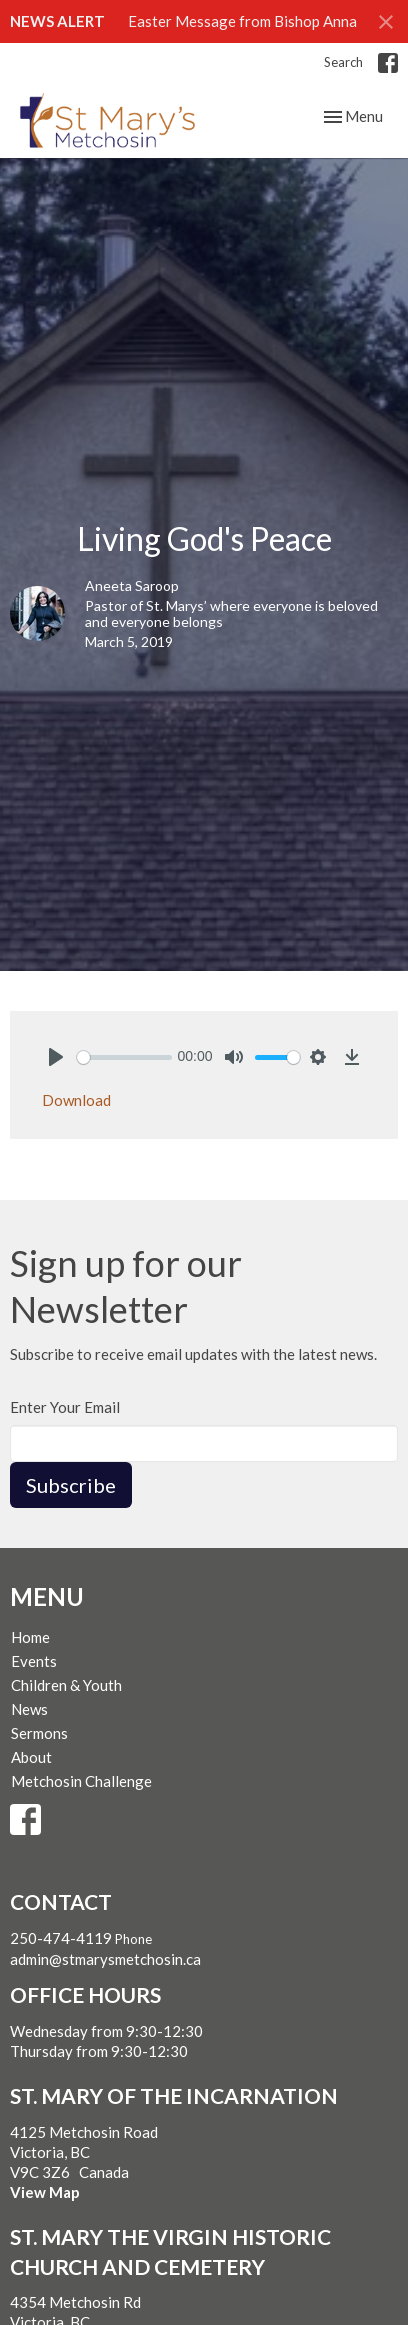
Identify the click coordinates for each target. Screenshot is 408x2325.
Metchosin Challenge (81, 1781)
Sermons (39, 1733)
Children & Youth (66, 1685)
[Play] (56, 1057)
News (29, 1709)
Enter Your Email (65, 1407)
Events (34, 1661)
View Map (45, 2192)
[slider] (124, 1057)
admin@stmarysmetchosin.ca (105, 1959)
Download (76, 1100)
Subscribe (71, 1485)
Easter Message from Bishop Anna (242, 21)
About (31, 1757)
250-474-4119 (61, 1938)
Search (343, 62)
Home (30, 1637)
